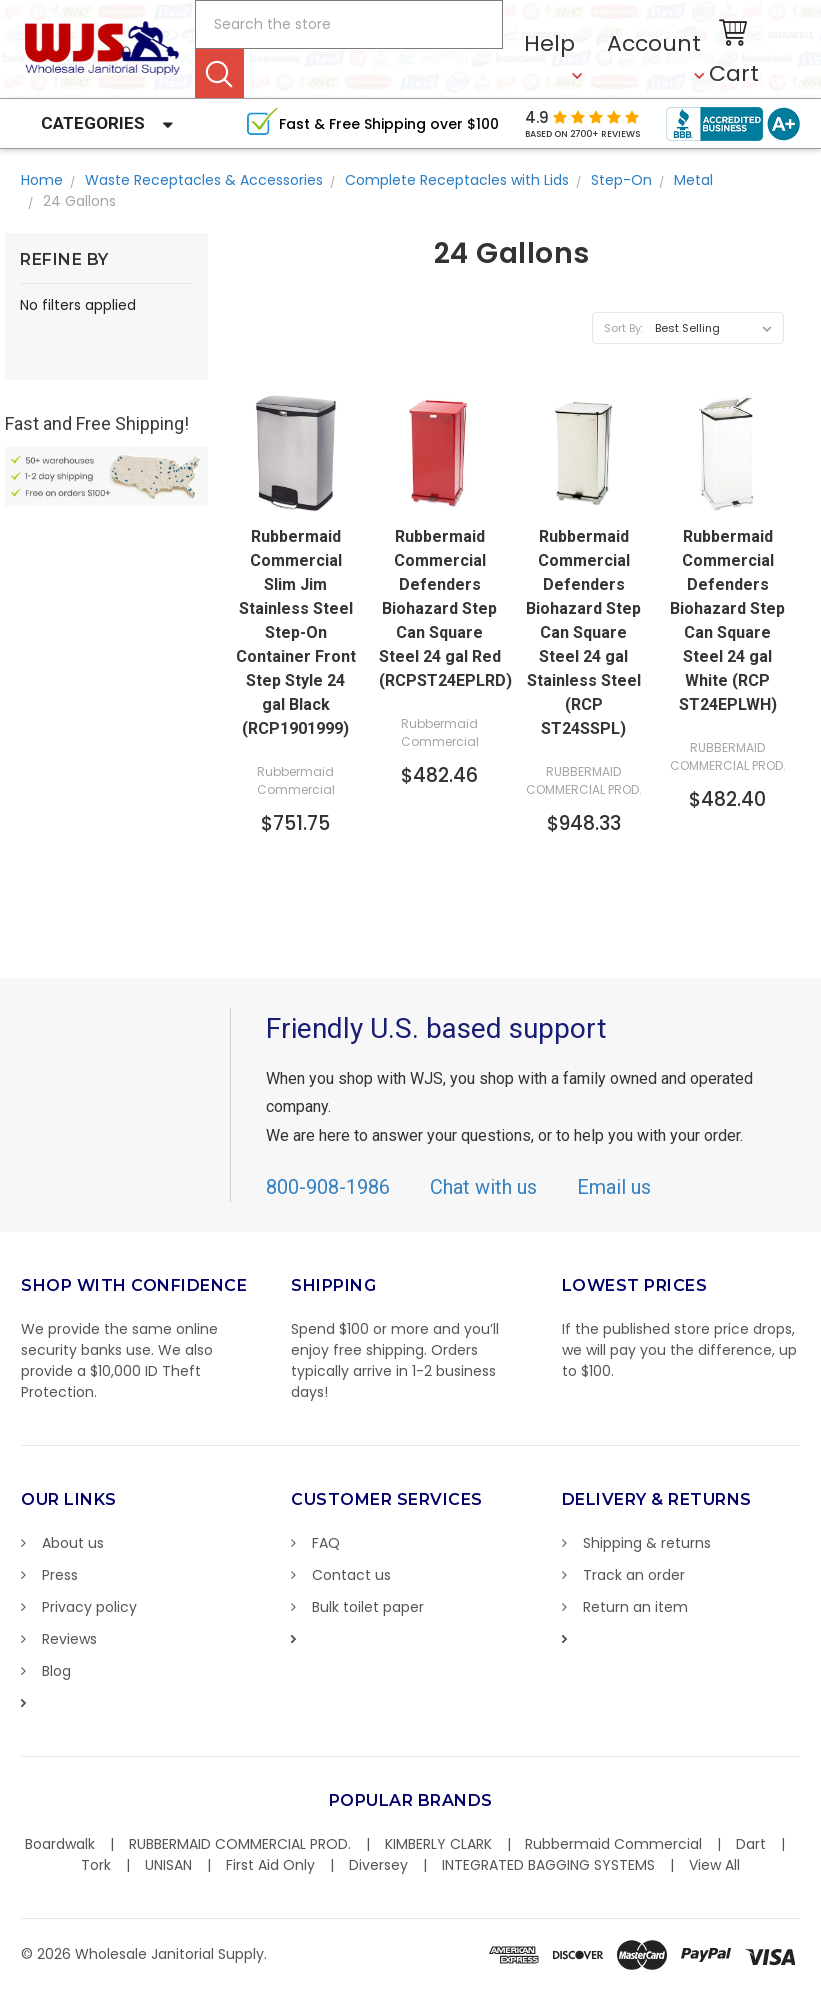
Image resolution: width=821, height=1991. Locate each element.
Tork (96, 1865)
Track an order (634, 1575)
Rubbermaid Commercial (613, 1844)
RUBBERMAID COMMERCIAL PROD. (240, 1844)
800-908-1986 (328, 1187)
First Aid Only (270, 1865)
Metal (693, 180)
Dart (751, 1844)
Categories (93, 123)
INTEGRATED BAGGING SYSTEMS (548, 1865)
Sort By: (623, 328)
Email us (614, 1187)
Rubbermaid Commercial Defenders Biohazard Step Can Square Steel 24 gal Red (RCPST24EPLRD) (440, 608)
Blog (56, 1671)
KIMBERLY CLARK (438, 1844)
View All (714, 1865)
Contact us (351, 1575)
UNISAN (168, 1865)
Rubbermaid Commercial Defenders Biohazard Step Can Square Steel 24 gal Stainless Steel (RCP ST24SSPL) (583, 632)
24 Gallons (79, 201)
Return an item (635, 1607)
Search (219, 73)
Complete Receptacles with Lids (457, 180)
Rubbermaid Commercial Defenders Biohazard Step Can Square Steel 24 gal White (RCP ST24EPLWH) (727, 620)
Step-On (621, 180)
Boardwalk (60, 1844)
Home (42, 180)
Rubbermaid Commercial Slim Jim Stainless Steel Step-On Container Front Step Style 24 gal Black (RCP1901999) (296, 632)
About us (73, 1543)
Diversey (378, 1865)
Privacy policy (89, 1607)
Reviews (69, 1639)
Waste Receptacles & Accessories (204, 180)
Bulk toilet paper (368, 1607)
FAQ (326, 1543)
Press (60, 1575)
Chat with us (483, 1187)
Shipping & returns (647, 1543)
